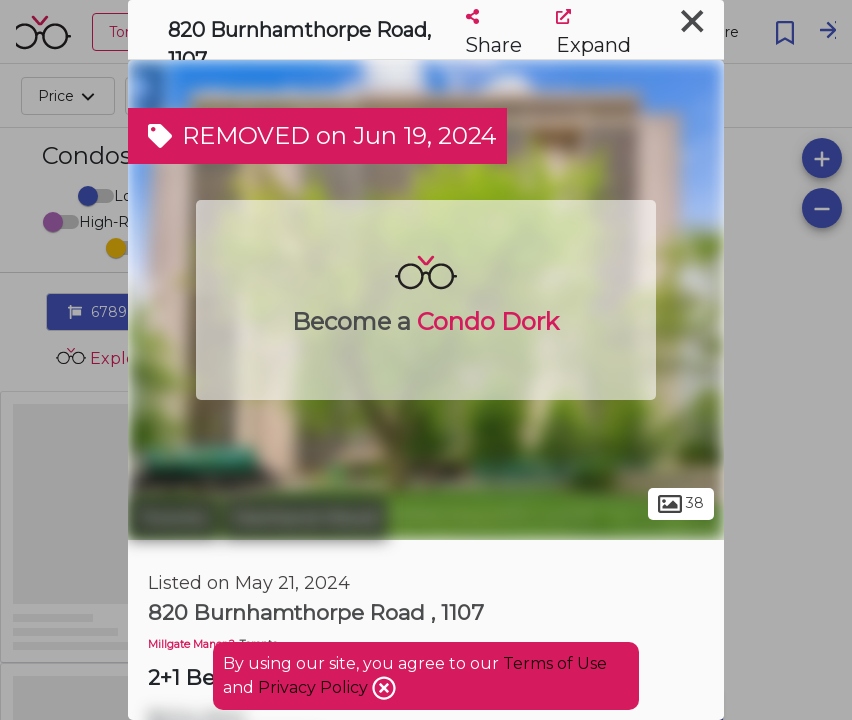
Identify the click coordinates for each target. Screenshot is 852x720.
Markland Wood (305, 518)
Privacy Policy (315, 687)
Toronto (173, 518)
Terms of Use (555, 663)
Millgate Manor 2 (191, 644)
